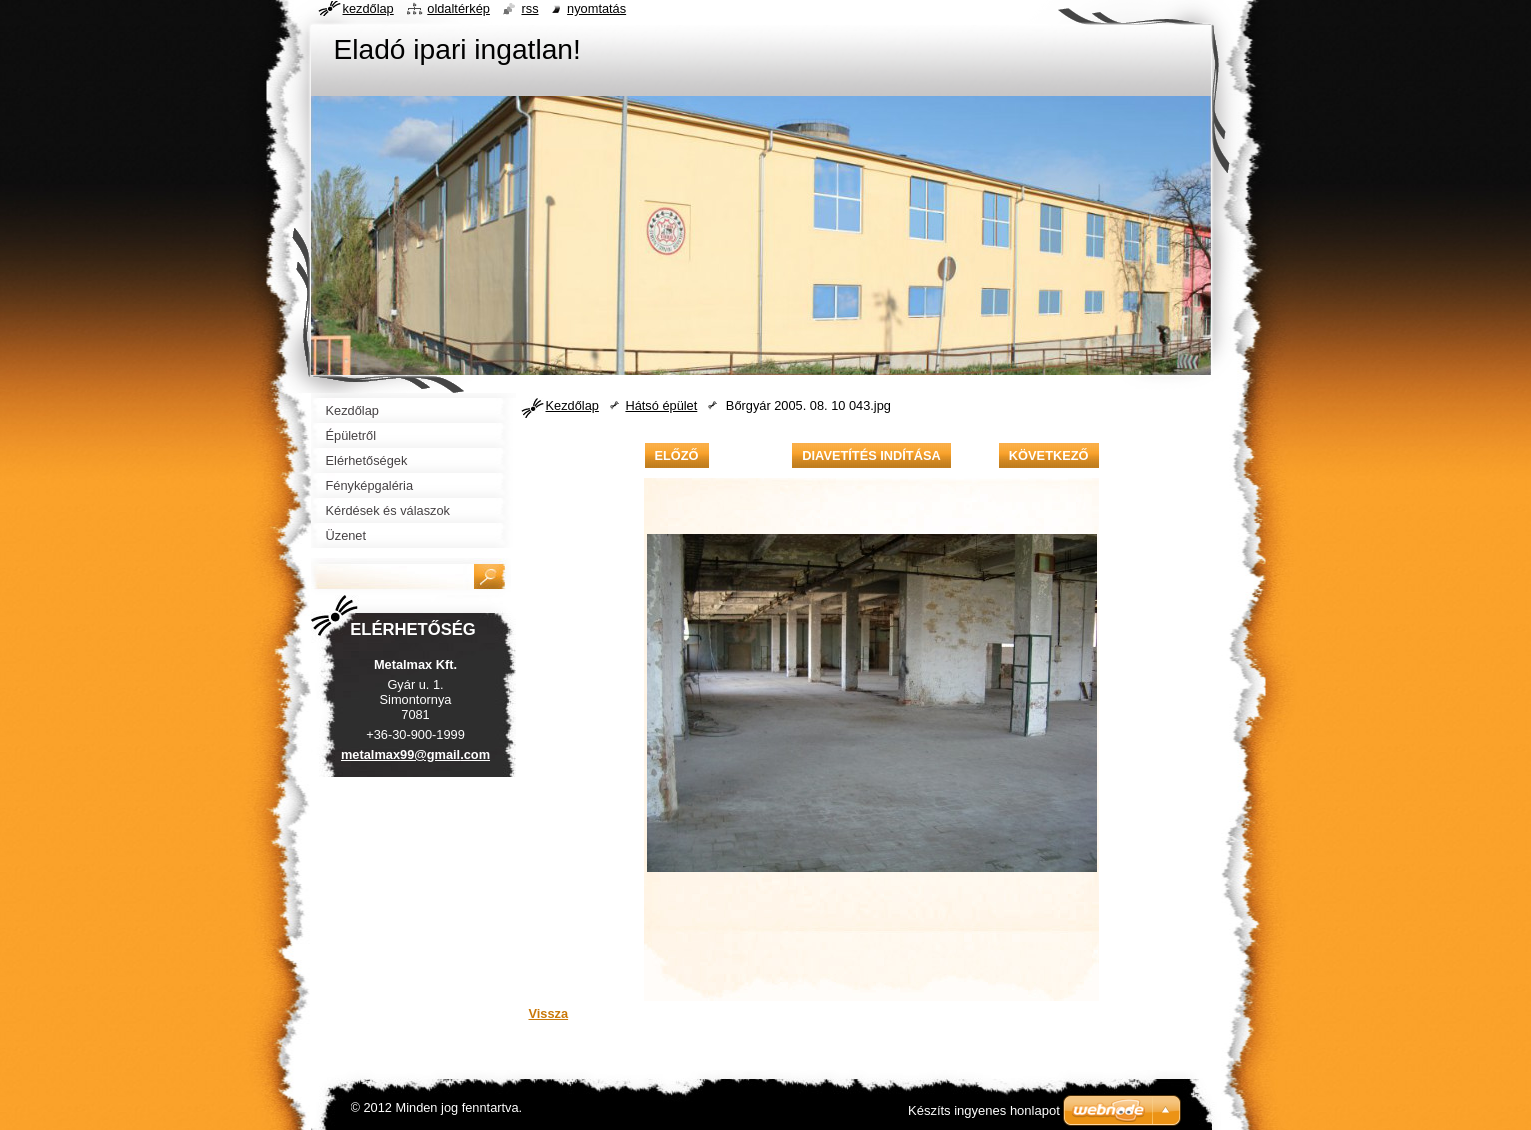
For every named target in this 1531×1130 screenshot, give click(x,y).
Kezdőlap (572, 405)
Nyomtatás (596, 8)
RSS (529, 8)
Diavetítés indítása (871, 455)
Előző (677, 455)
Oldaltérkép (458, 8)
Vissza (549, 1013)
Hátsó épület (661, 405)
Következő (1049, 455)
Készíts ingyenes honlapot (984, 1110)
